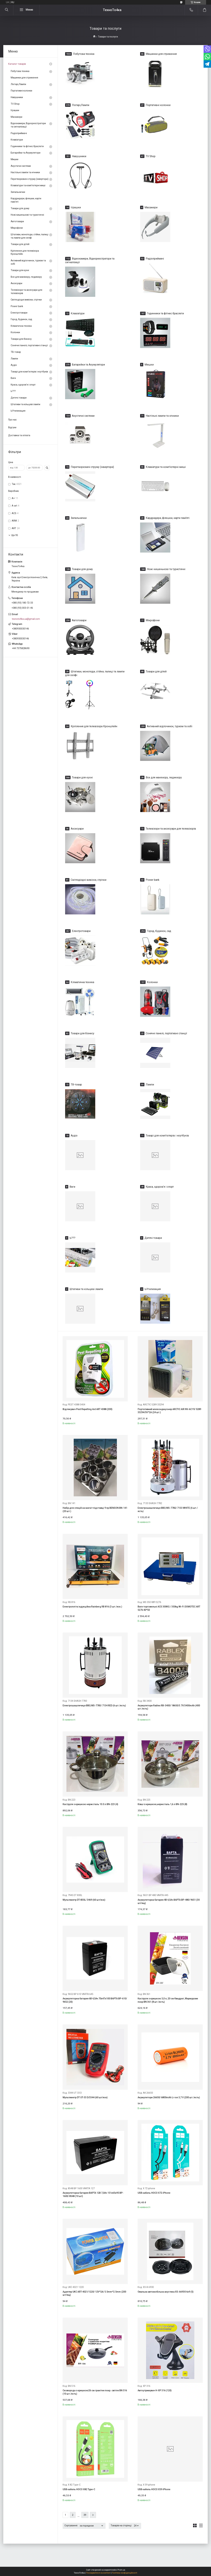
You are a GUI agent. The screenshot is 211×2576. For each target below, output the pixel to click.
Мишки (149, 364)
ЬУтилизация (153, 1289)
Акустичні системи (83, 415)
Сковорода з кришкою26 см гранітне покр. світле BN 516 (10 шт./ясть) (95, 2392)
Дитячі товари (153, 1237)
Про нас (12, 419)
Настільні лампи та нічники (162, 415)
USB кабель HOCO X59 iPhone (154, 2489)
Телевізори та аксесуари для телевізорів (171, 828)
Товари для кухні (82, 777)
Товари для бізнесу (82, 1033)
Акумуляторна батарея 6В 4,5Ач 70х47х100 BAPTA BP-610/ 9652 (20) (95, 2000)
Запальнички (79, 518)
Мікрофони (153, 620)
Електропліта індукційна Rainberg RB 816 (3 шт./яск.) (92, 1606)
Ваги (72, 1186)
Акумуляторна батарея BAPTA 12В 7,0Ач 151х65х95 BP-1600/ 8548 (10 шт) (93, 2194)
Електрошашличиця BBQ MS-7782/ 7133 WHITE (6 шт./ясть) (168, 1510)
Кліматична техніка (82, 982)
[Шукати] (6, 10)
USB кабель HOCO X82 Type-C (79, 2489)
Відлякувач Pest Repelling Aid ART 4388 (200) (87, 1409)
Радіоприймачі (155, 258)
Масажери (151, 207)
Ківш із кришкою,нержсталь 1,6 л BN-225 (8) (162, 1804)
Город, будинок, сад (159, 931)
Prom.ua (121, 2570)
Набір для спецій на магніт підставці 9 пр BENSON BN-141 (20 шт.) (95, 1510)
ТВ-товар (76, 1084)
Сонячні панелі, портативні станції (166, 1033)
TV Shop (150, 156)
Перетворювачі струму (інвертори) (92, 467)
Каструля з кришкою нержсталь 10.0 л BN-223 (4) (90, 1804)
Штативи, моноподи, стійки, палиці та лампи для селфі (94, 673)
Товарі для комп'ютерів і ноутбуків (167, 1135)
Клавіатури (77, 313)
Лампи (150, 1084)
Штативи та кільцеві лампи (86, 1289)
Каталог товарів (17, 64)
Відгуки (12, 427)
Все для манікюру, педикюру (164, 777)
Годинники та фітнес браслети (165, 313)
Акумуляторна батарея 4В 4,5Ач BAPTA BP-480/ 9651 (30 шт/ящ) (169, 1901)
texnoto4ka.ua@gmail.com (26, 619)
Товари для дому (82, 569)
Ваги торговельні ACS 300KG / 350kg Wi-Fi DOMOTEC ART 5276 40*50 (169, 1608)
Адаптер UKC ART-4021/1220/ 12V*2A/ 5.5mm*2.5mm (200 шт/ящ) (94, 2293)
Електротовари (81, 931)
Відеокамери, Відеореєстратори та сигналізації (89, 260)
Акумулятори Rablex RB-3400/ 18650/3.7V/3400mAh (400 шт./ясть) (169, 1707)
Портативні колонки (158, 105)
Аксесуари (77, 828)
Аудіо (74, 1135)
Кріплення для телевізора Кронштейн (94, 726)
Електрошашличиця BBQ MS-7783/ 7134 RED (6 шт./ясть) (94, 1705)
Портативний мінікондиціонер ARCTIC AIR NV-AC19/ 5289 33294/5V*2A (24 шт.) (169, 1411)
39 (85, 2515)
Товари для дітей (156, 671)
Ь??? (72, 1237)
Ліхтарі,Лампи (80, 105)
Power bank (152, 879)
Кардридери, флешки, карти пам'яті (167, 518)
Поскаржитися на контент (98, 2573)
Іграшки (76, 207)
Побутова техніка (83, 53)
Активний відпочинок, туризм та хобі (169, 726)
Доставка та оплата (19, 435)
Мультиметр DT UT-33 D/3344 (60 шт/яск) (85, 2097)
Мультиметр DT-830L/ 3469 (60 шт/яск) (84, 1899)
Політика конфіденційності (124, 2573)
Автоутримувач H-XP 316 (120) (155, 2390)
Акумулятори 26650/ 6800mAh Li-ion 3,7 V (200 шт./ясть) (169, 2097)
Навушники (79, 156)
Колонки (152, 982)
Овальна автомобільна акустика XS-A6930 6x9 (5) (166, 2291)
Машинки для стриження (161, 53)
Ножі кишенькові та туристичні (166, 569)
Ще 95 (14, 535)
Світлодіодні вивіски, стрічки (88, 879)
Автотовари (79, 620)
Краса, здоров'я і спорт (160, 1186)
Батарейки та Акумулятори (88, 364)
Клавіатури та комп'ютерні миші (166, 467)
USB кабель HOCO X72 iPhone (154, 2193)
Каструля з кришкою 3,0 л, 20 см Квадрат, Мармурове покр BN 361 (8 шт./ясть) (168, 2000)
